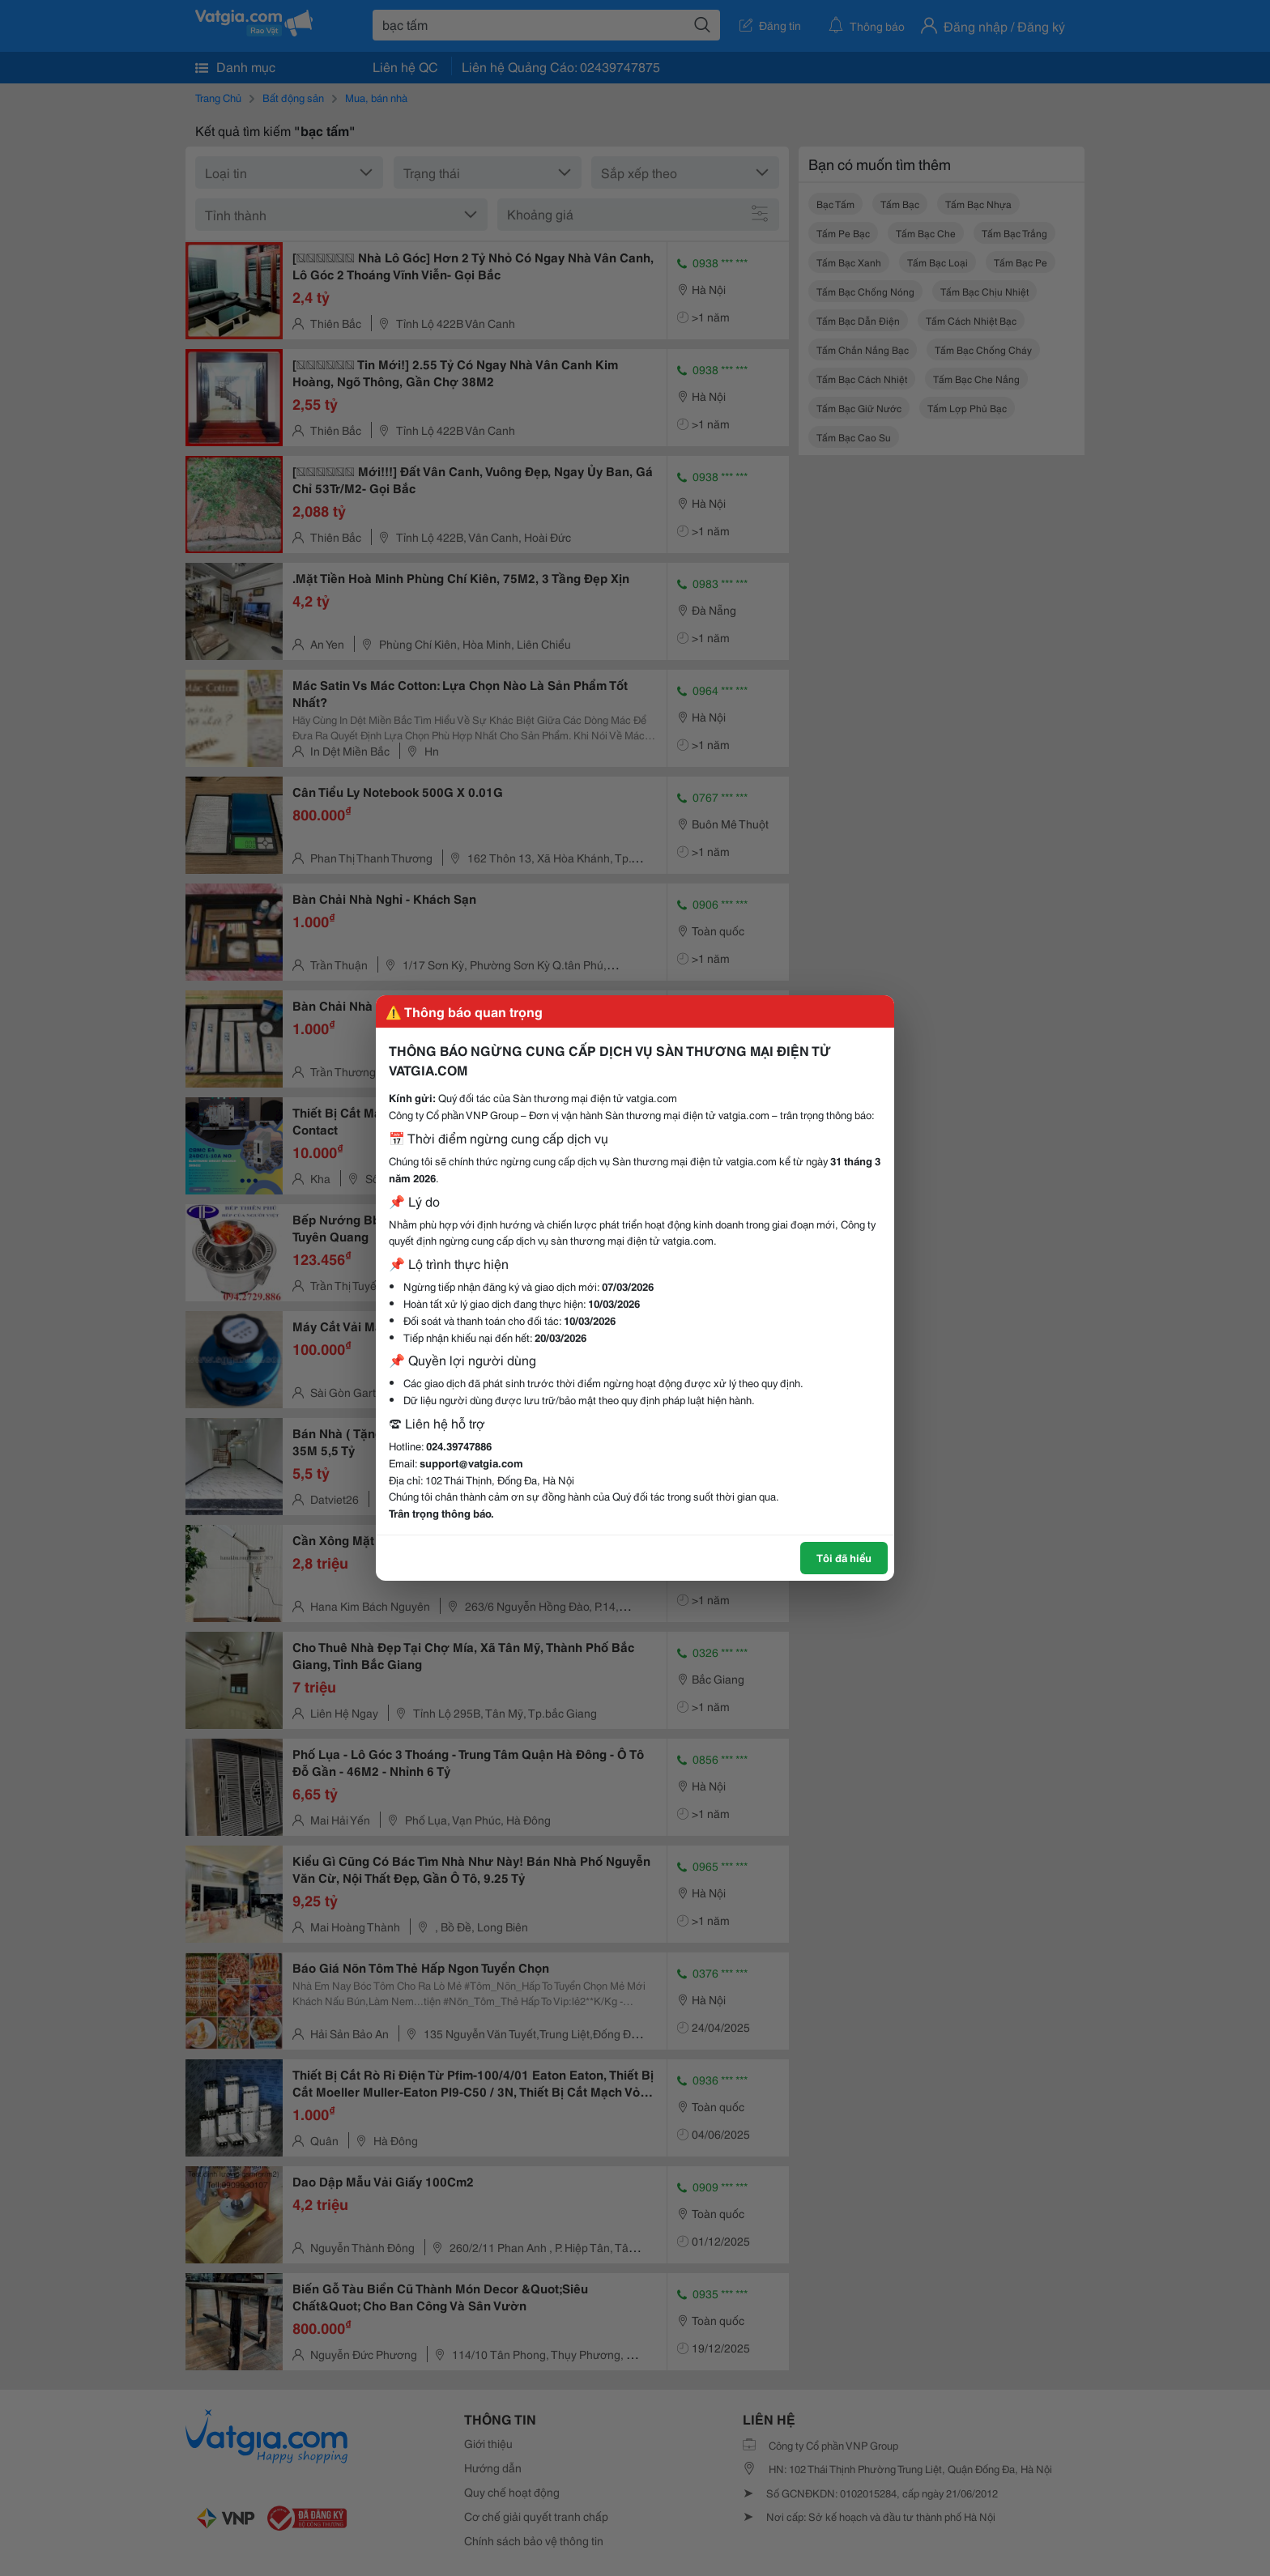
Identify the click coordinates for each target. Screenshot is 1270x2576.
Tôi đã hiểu (844, 1557)
